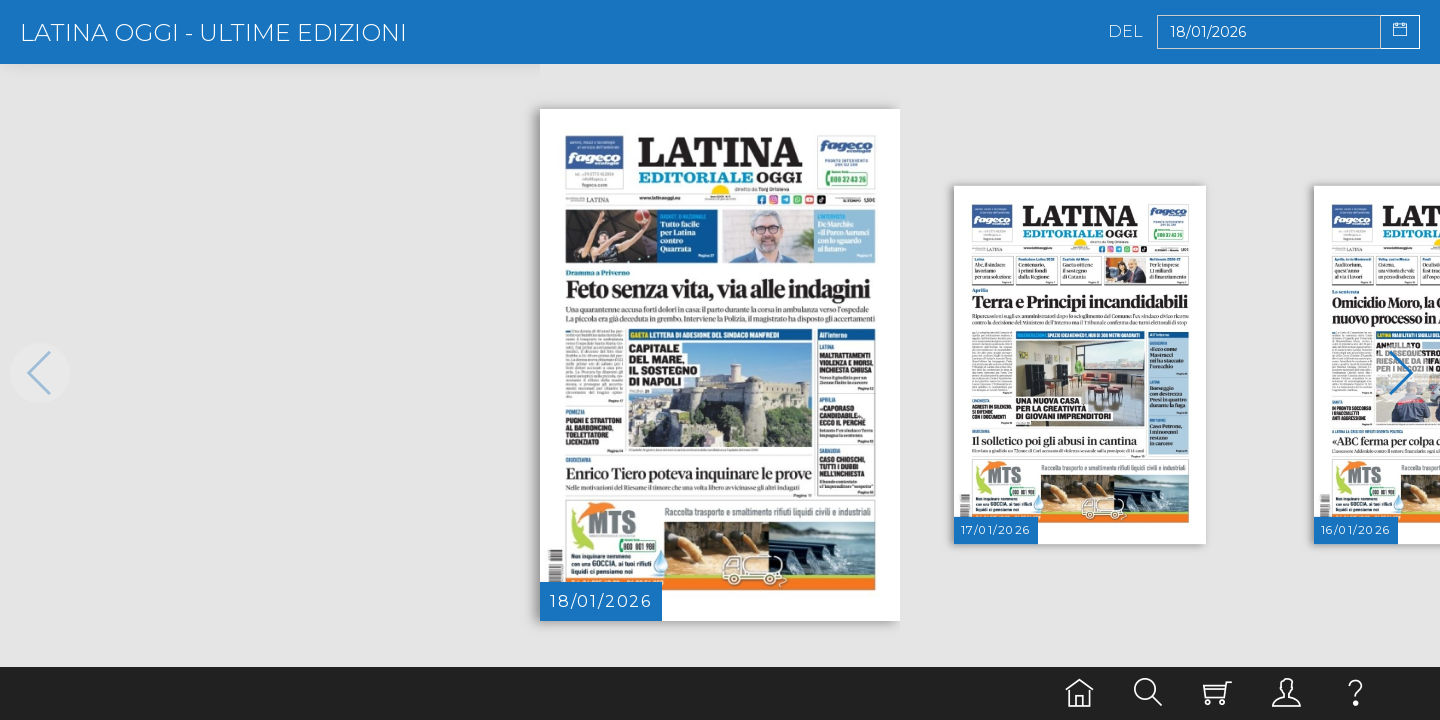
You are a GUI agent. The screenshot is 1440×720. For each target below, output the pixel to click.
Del (1125, 32)
